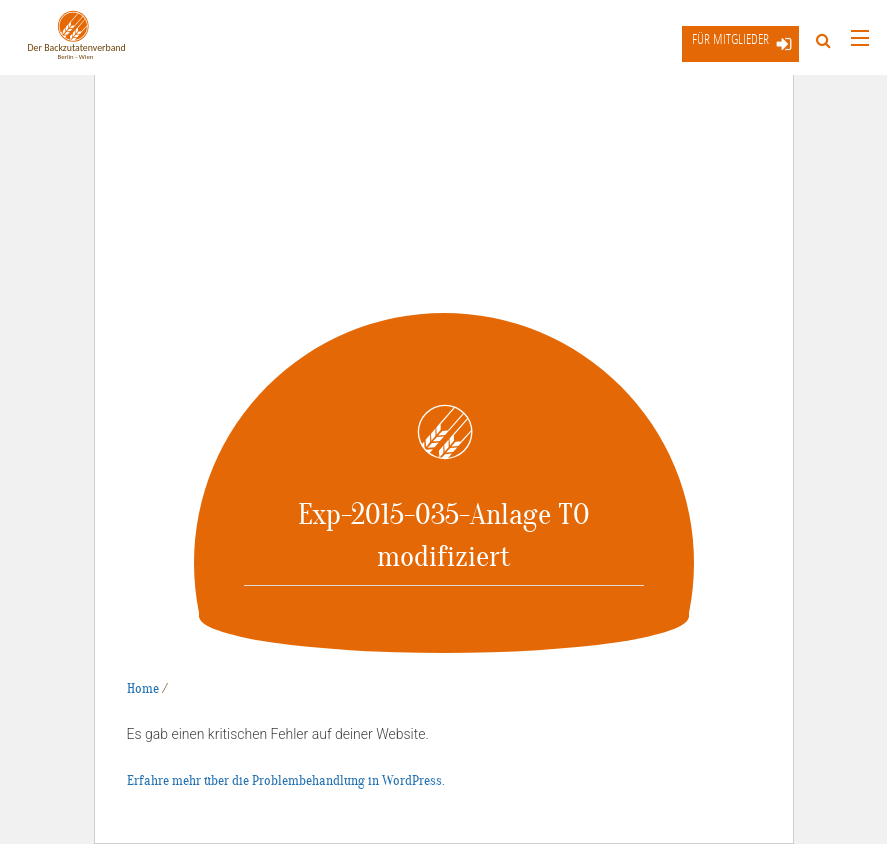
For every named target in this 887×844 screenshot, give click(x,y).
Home (143, 688)
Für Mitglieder (730, 38)
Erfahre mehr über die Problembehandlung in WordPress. (286, 780)
